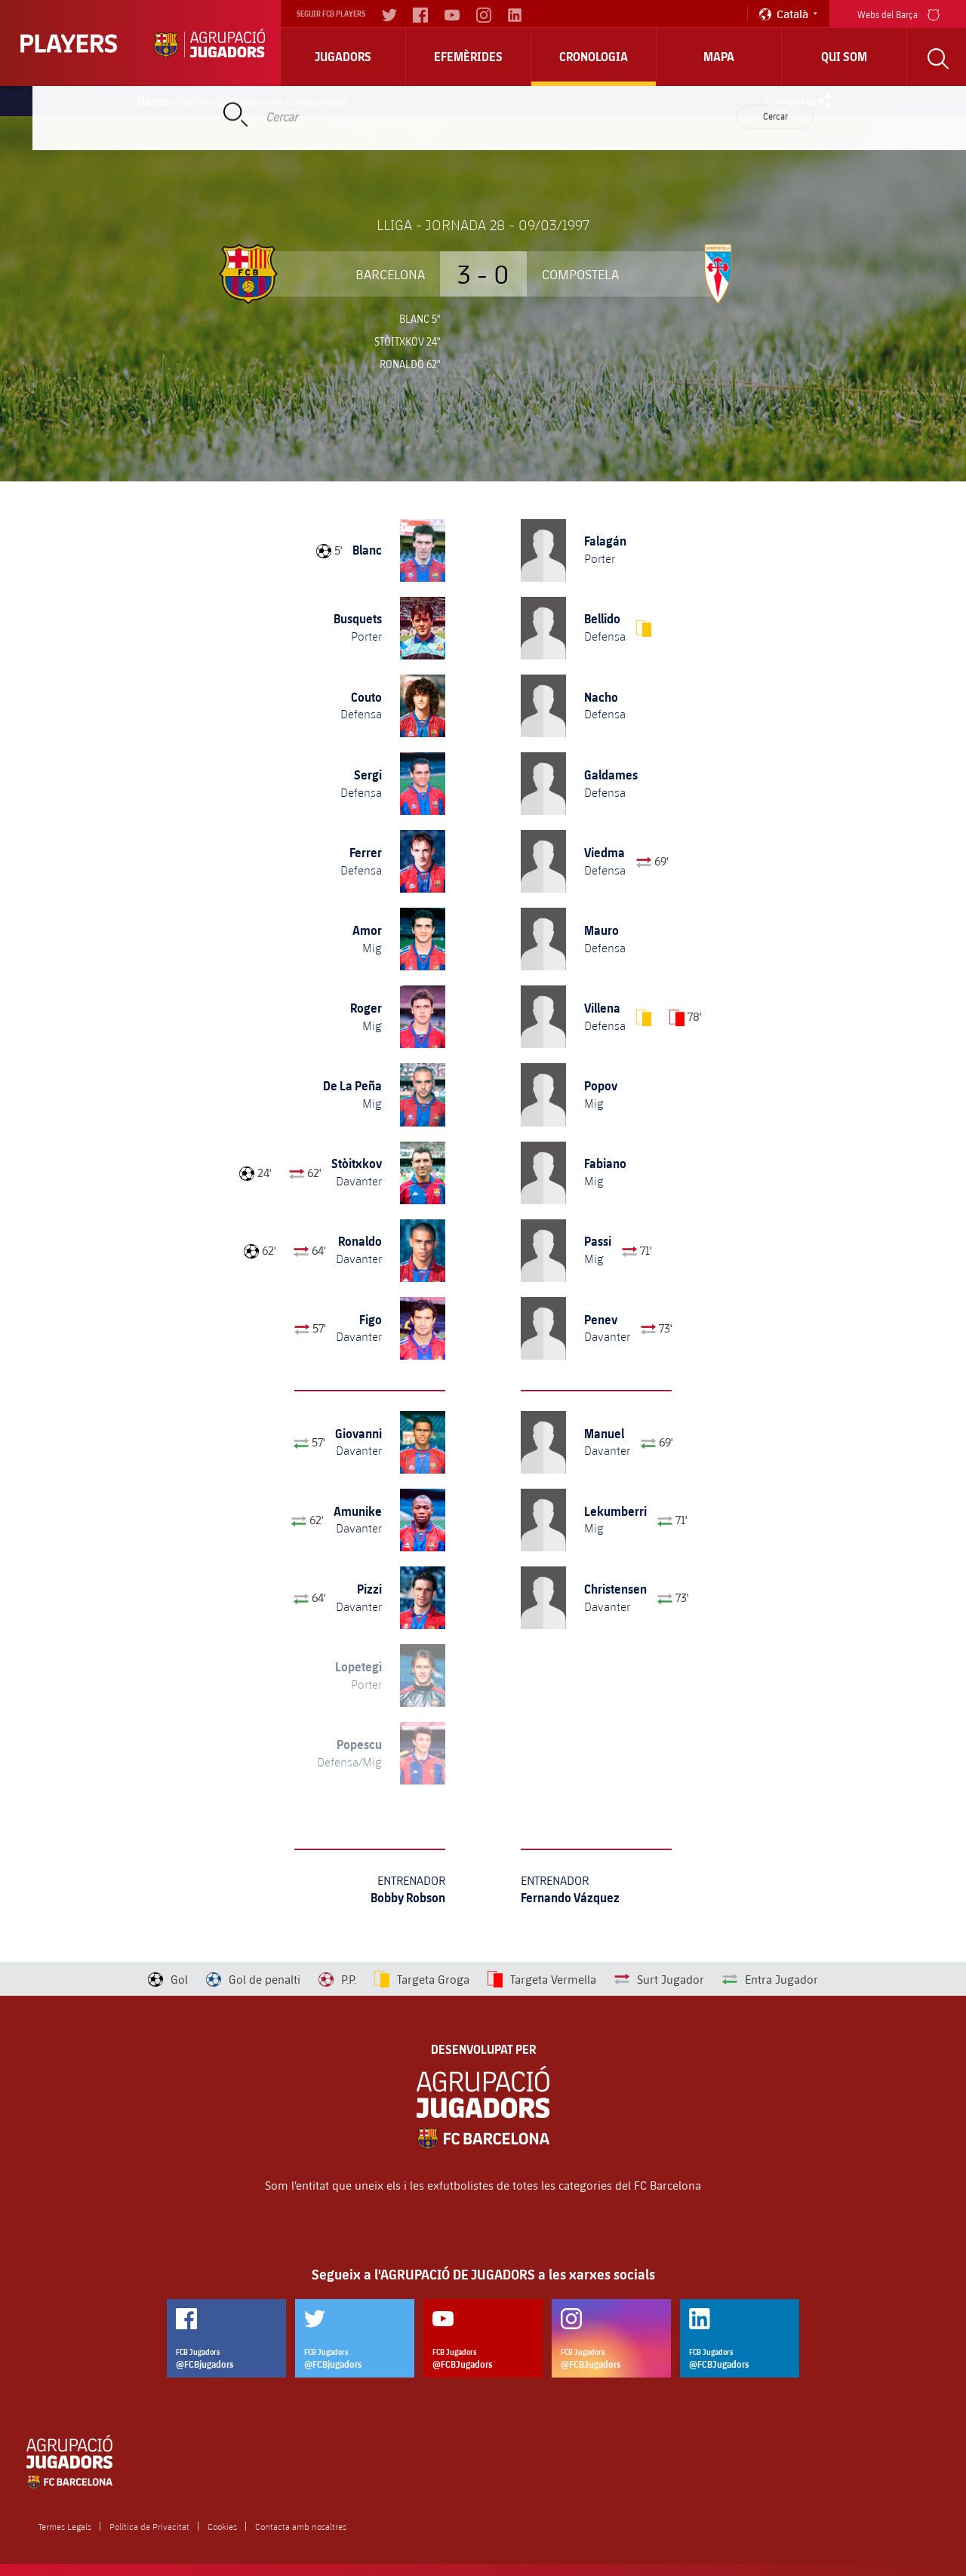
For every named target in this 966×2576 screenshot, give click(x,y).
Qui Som (844, 56)
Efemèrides (468, 56)
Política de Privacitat (149, 2526)
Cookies (222, 2526)
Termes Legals (64, 2526)
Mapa (718, 56)
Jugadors (343, 56)
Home (153, 101)
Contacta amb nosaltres (300, 2526)
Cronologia (593, 56)
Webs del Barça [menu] (898, 13)
